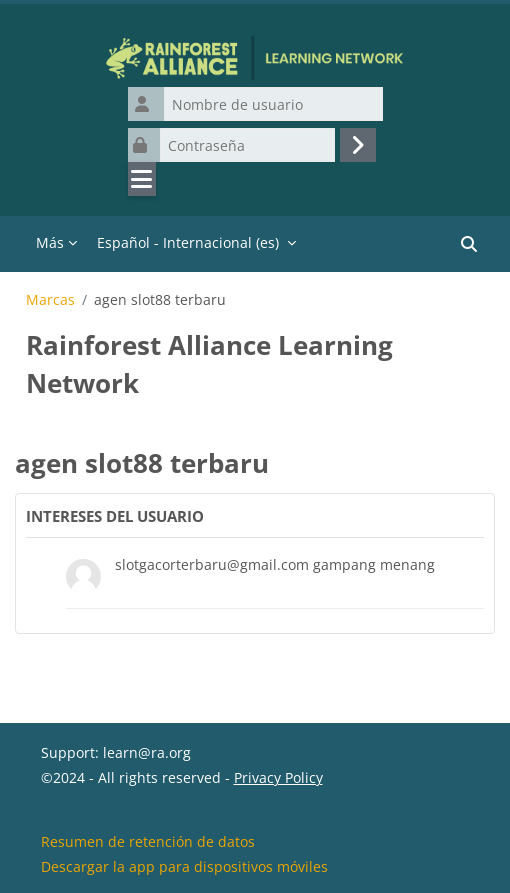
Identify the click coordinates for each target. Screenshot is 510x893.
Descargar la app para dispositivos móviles (184, 866)
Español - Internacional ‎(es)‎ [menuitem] (188, 242)
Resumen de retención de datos (148, 841)
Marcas (50, 300)
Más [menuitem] (50, 242)
